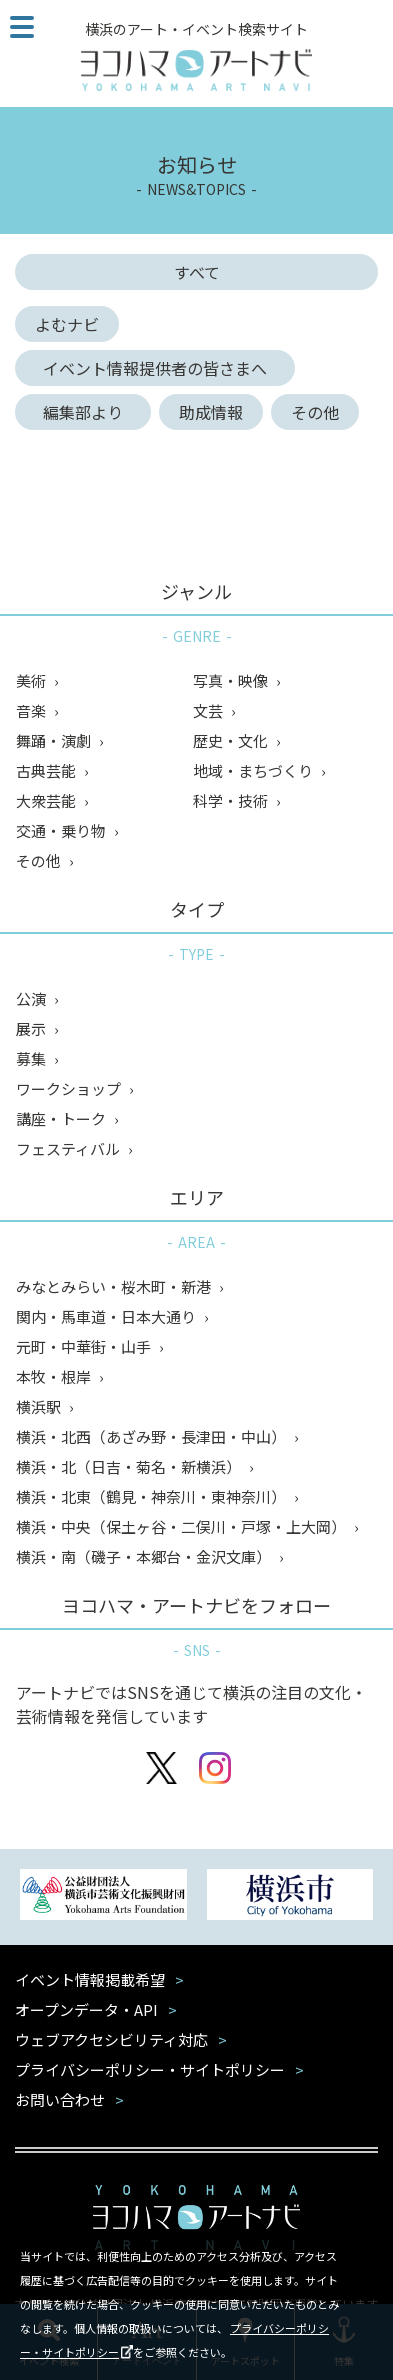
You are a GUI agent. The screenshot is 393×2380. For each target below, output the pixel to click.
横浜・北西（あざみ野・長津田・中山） (152, 1436)
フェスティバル (69, 1148)
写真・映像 (232, 680)
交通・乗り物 (62, 830)
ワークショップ (70, 1088)
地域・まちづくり (254, 770)
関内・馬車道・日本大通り (107, 1316)
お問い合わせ (60, 2099)
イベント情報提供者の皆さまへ (163, 368)
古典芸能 (47, 770)
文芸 (209, 710)
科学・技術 (232, 800)
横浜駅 (40, 1406)
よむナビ (67, 324)
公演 (32, 998)
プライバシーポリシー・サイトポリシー (150, 2069)
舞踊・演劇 (55, 740)
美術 (32, 680)
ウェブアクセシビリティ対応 (111, 2039)
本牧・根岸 (55, 1376)
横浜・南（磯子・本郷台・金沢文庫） (145, 1556)
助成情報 (211, 412)
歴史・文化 (232, 740)
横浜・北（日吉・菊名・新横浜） (130, 1466)
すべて (197, 272)
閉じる (365, 2252)
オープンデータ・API (86, 2009)
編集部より (91, 412)
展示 (32, 1028)
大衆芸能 (47, 800)
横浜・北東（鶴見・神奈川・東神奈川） (152, 1496)
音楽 (32, 710)
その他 (315, 412)
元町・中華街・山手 (85, 1346)
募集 (32, 1058)
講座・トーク (62, 1118)
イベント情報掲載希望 (90, 1979)
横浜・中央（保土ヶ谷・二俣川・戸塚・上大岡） (182, 1526)
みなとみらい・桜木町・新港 (115, 1286)
